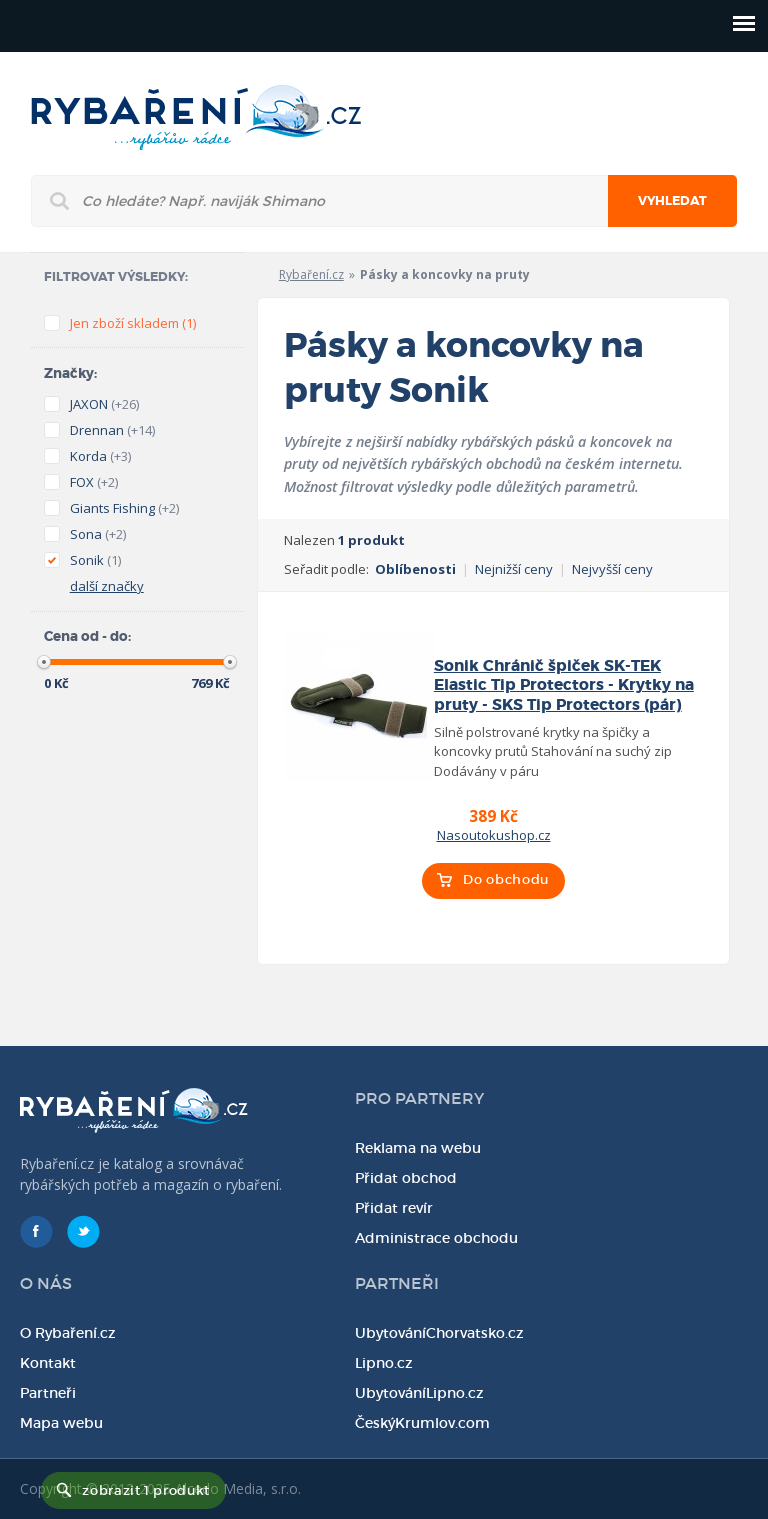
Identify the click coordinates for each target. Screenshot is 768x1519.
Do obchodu (506, 879)
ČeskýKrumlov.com (422, 1423)
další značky (107, 586)
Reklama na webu (418, 1148)
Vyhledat (672, 201)
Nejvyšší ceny (612, 569)
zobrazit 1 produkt (146, 1490)
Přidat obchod (406, 1178)
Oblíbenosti (415, 569)
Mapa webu (61, 1423)
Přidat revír (394, 1208)
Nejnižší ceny (514, 569)
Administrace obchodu (436, 1238)
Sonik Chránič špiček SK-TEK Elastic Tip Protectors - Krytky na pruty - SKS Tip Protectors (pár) (564, 685)
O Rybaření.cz (68, 1333)
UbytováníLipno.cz (419, 1393)
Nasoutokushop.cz (494, 835)
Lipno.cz (384, 1363)
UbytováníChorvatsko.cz (439, 1333)
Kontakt (48, 1363)
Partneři (48, 1393)
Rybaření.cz (311, 274)
